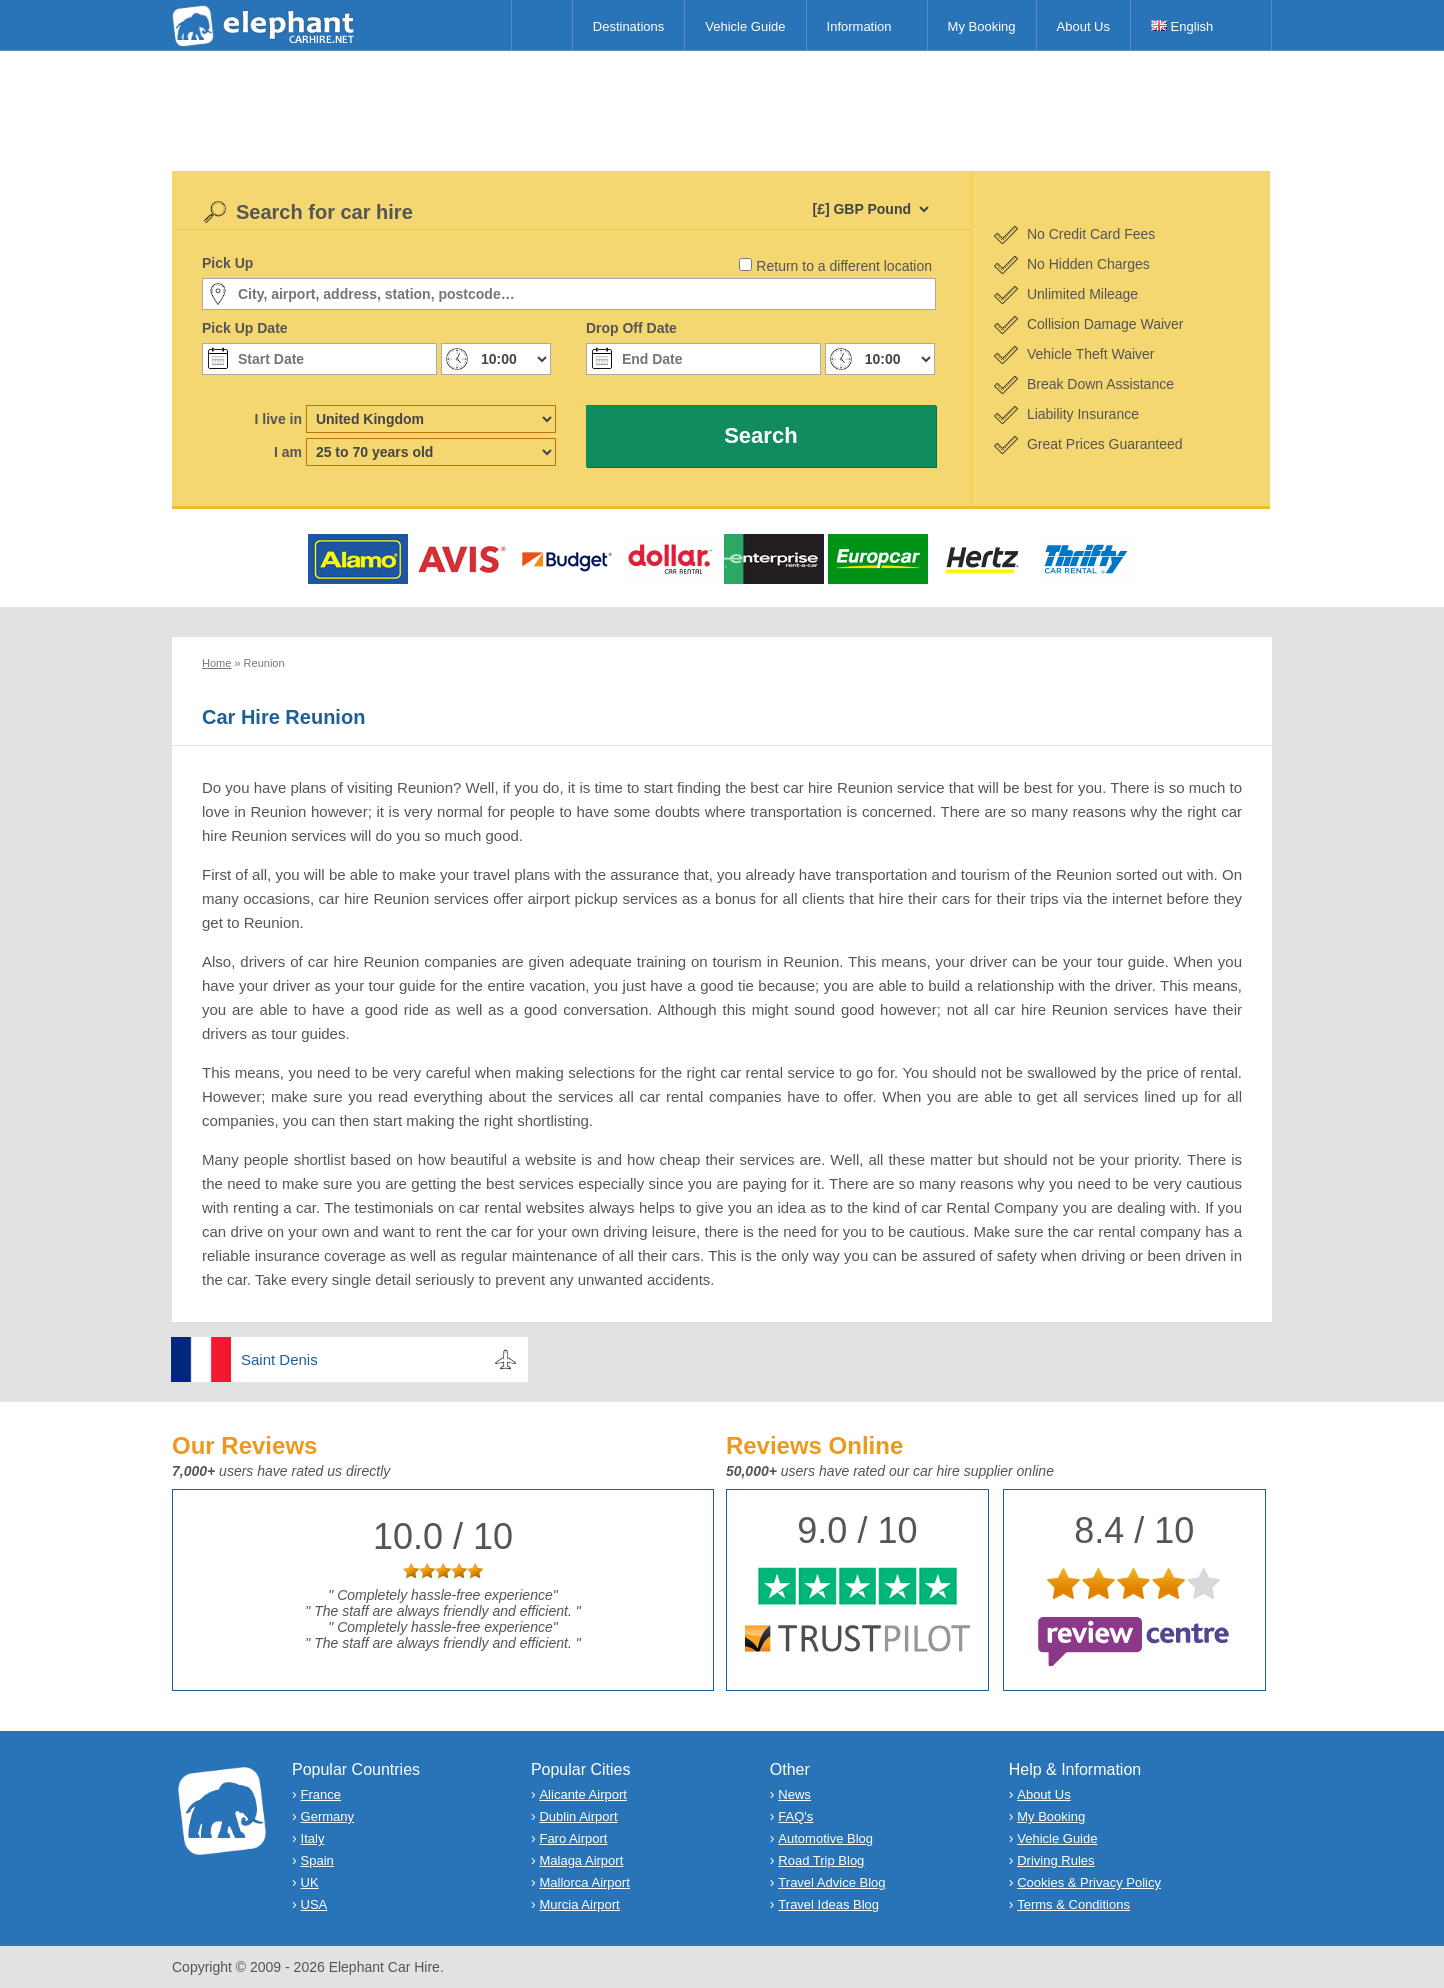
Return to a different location (844, 266)
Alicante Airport (582, 1794)
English (1182, 26)
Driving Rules (1055, 1860)
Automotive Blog (825, 1838)
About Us (1083, 26)
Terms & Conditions (1073, 1904)
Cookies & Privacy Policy (1089, 1882)
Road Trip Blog (821, 1860)
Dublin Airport (578, 1816)
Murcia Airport (579, 1904)
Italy (313, 1838)
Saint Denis (279, 1359)
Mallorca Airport (584, 1882)
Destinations (629, 26)
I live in (278, 419)
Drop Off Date (631, 328)
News (794, 1794)
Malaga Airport (581, 1860)
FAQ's (795, 1816)
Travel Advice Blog (831, 1882)
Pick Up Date (245, 328)
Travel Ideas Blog (828, 1904)
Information (859, 26)
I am (288, 452)
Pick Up (227, 263)
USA (314, 1904)
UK (310, 1882)
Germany (327, 1816)
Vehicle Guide (745, 26)
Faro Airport (573, 1838)
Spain (317, 1860)
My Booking (982, 26)
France (321, 1794)
